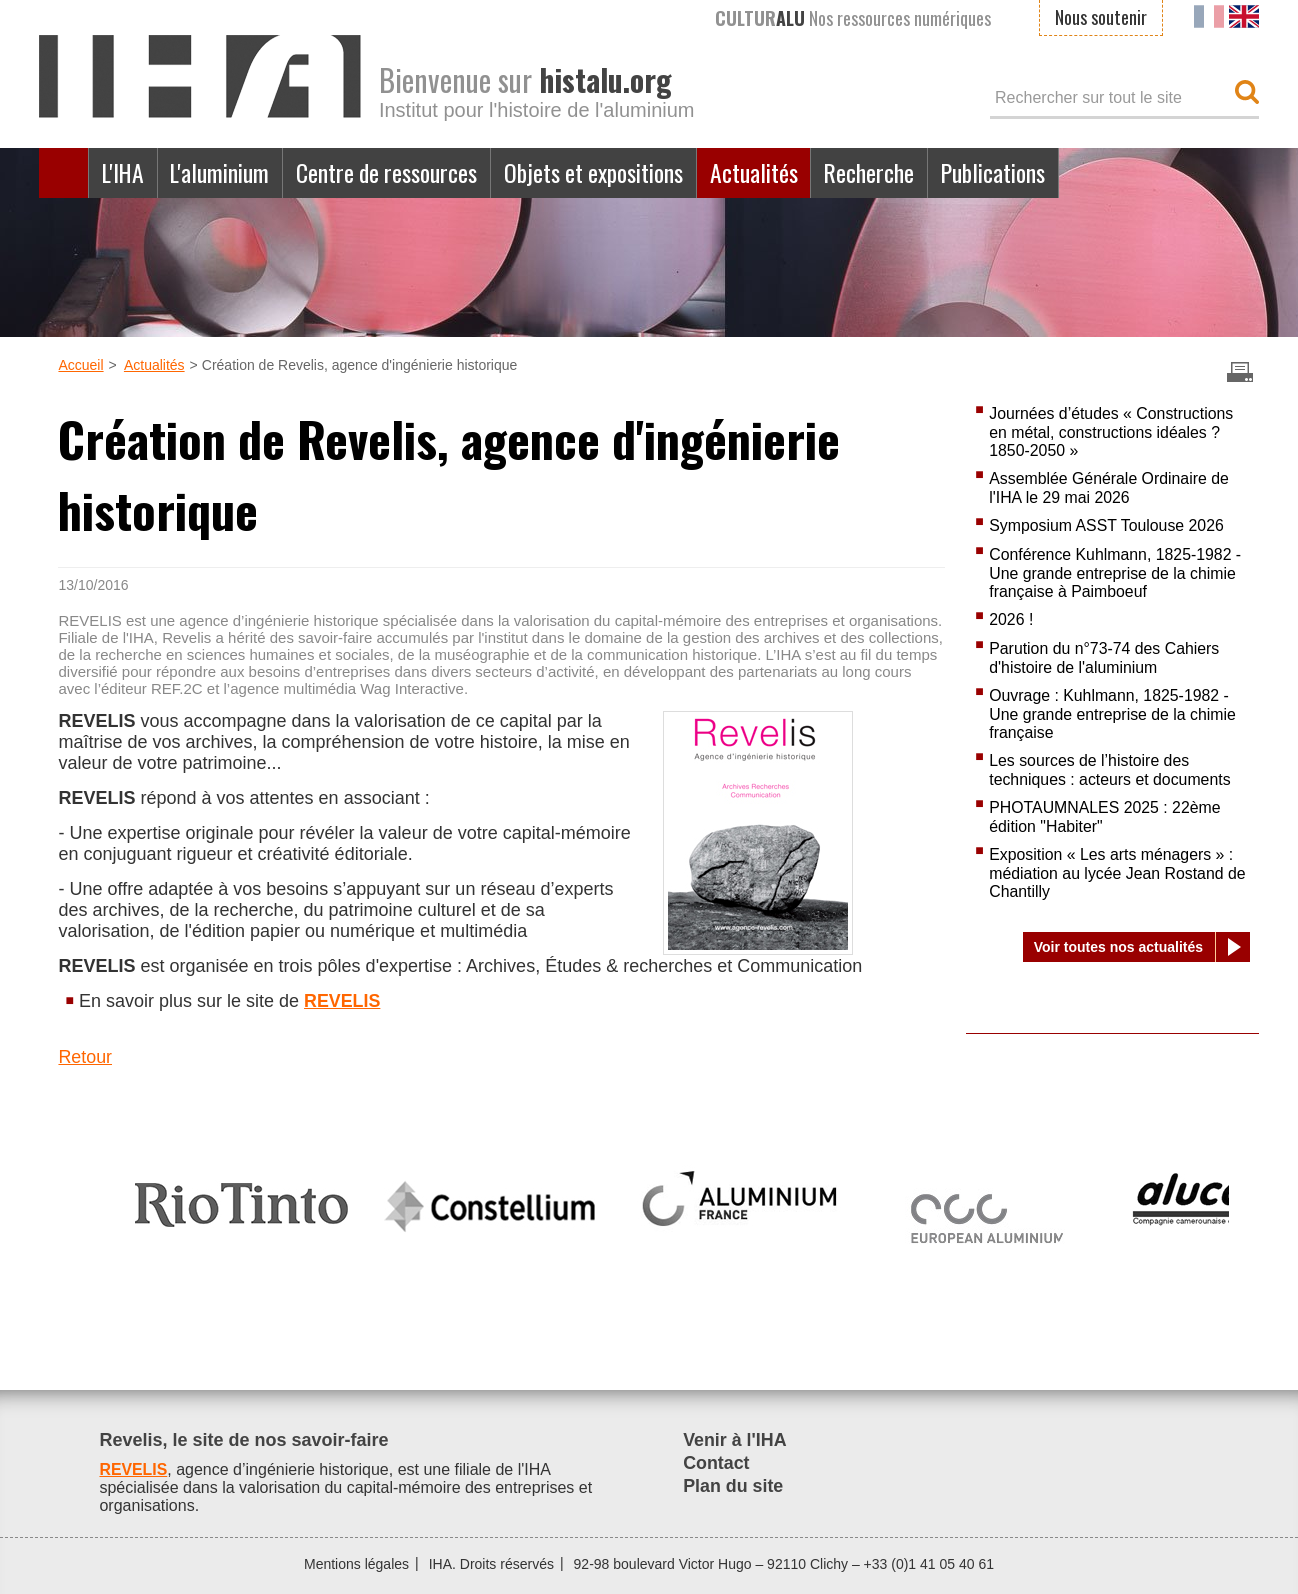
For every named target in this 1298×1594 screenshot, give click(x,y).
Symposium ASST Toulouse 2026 (1107, 525)
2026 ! (1011, 619)
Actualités (764, 173)
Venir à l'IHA (735, 1440)
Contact (716, 1463)
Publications (1006, 173)
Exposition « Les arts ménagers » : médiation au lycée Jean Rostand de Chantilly (1118, 873)
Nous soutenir (1101, 17)
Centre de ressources (391, 173)
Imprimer (1240, 372)
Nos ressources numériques (853, 18)
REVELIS (342, 1001)
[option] (241, 1196)
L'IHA (124, 173)
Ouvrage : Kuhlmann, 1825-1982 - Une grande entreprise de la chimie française (1113, 714)
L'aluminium (223, 173)
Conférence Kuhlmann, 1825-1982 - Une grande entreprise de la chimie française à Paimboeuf (1116, 573)
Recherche (880, 173)
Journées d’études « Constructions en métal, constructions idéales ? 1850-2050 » (1112, 432)
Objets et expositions (601, 173)
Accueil (64, 173)
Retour (85, 1057)
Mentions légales (356, 1564)
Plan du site (733, 1486)
